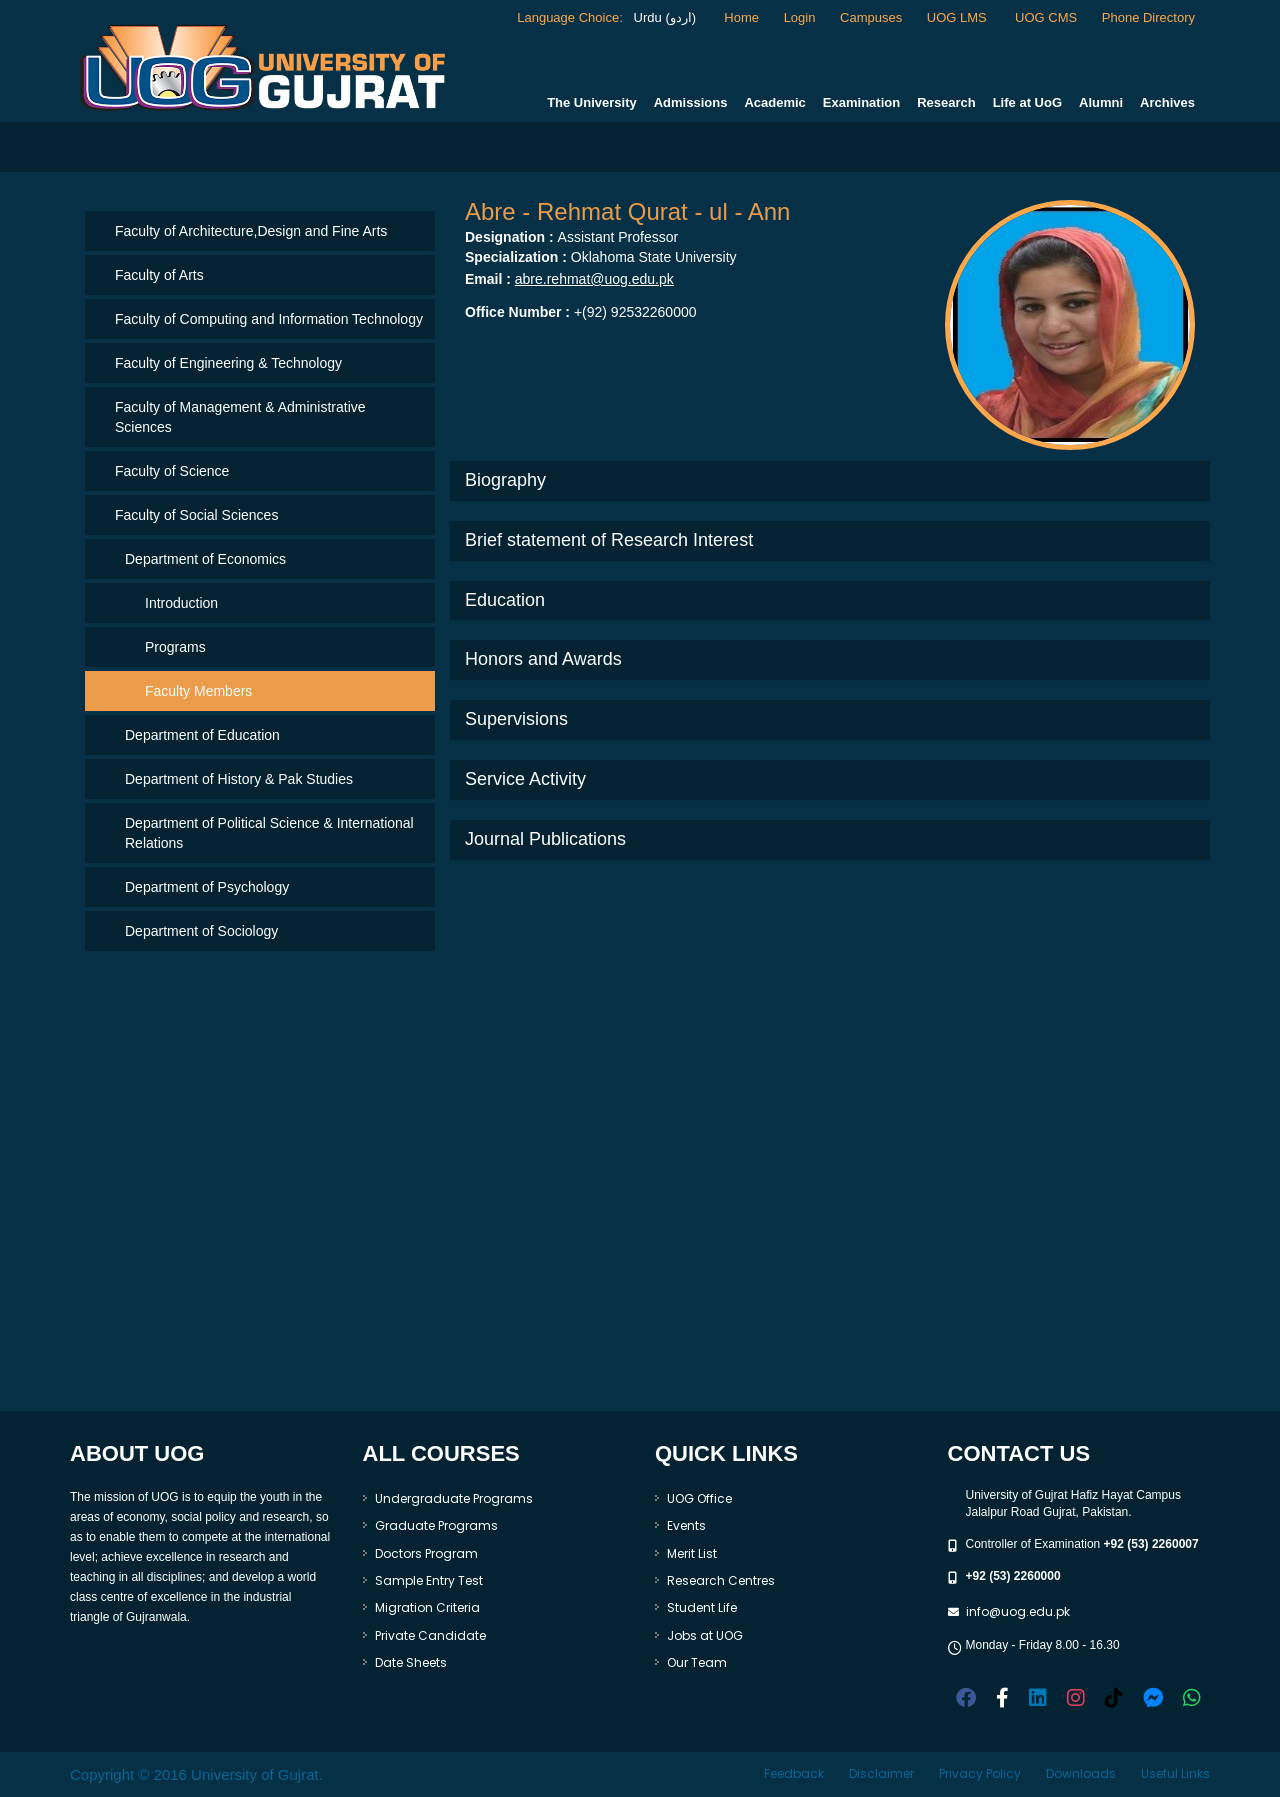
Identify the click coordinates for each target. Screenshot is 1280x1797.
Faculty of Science (172, 471)
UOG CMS (1046, 17)
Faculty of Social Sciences (196, 515)
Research (946, 102)
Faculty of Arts (159, 275)
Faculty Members (198, 691)
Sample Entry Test (429, 1580)
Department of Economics (205, 559)
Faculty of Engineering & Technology (228, 363)
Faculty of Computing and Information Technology (269, 319)
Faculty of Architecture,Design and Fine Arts (251, 231)
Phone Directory (1148, 17)
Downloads (1081, 1773)
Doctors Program (426, 1553)
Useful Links (1175, 1773)
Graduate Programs (436, 1525)
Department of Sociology (201, 931)
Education (505, 600)
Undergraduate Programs (454, 1498)
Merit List (692, 1553)
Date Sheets (411, 1662)
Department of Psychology (207, 887)
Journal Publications (545, 839)
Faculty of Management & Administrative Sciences (240, 417)
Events (686, 1525)
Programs (175, 647)
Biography (505, 480)
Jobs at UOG (705, 1635)
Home (741, 17)
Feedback (794, 1773)
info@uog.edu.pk (1018, 1611)
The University (592, 102)
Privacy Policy (980, 1773)
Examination (861, 102)
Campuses (871, 17)
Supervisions (516, 719)
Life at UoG (1027, 102)
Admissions (691, 102)
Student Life (702, 1607)
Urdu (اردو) (663, 17)
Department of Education (202, 735)
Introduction (181, 603)
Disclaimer (881, 1773)
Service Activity (525, 779)
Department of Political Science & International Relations (269, 833)
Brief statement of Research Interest (609, 540)
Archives (1167, 102)
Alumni (1101, 102)
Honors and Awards (543, 659)
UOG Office (699, 1498)
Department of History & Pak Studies (239, 779)
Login (800, 17)
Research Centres (721, 1580)
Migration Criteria (427, 1607)
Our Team (697, 1662)
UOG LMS (959, 17)
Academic (774, 102)
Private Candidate (430, 1635)
